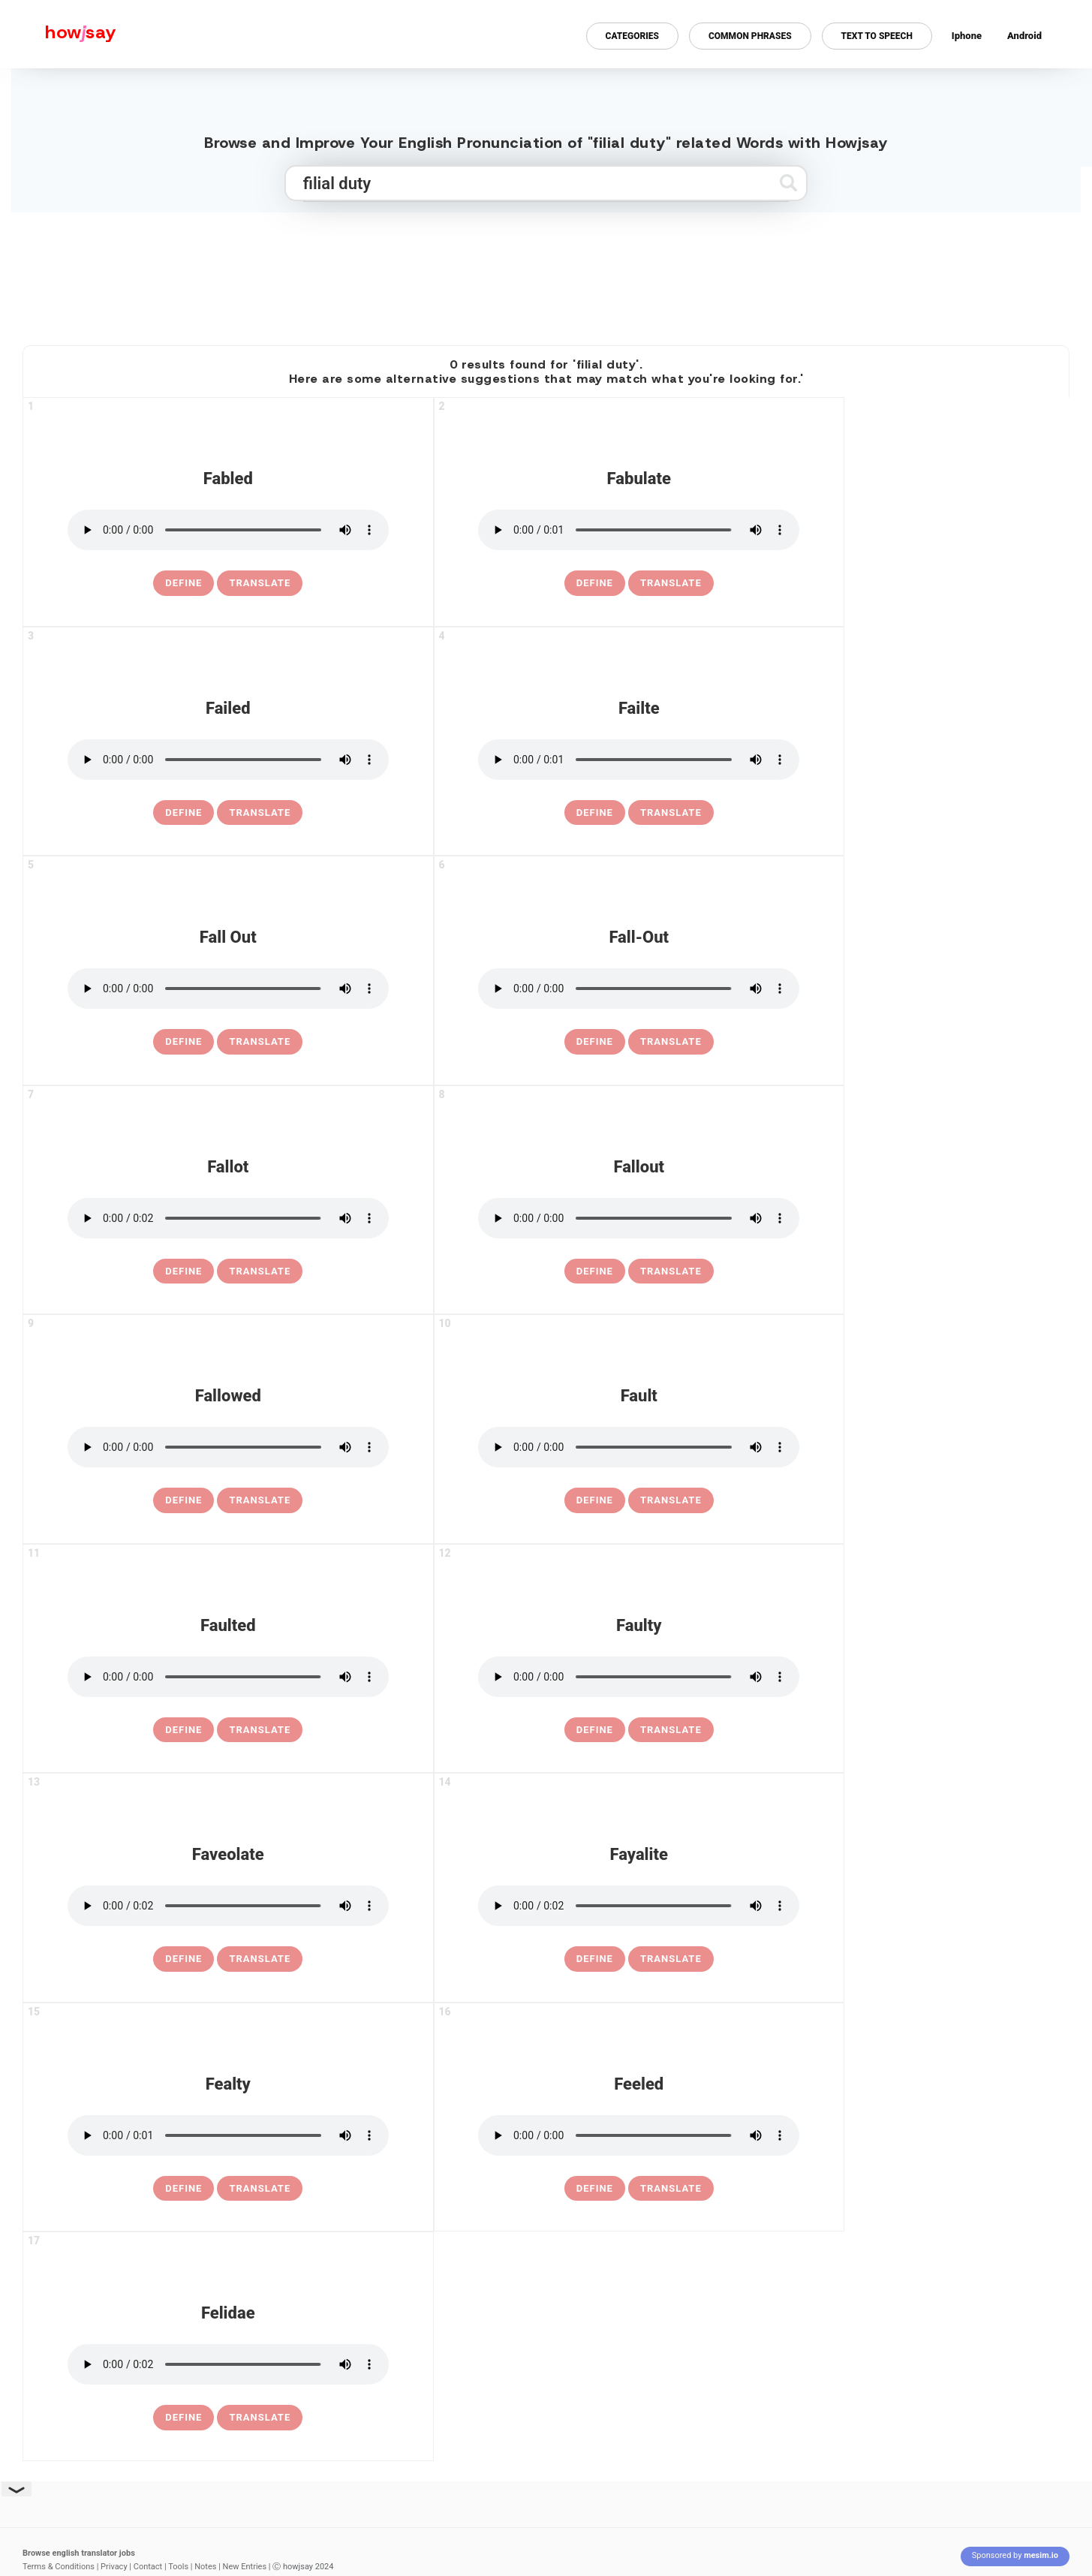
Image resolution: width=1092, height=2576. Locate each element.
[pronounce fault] (638, 1447)
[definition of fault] (594, 1500)
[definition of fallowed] (183, 1500)
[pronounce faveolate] (228, 1905)
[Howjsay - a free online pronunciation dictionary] (58, 34)
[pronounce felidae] (228, 2364)
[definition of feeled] (594, 2188)
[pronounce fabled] (228, 530)
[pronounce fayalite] (638, 1905)
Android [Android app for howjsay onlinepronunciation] (1024, 35)
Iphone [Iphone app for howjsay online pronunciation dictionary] (967, 35)
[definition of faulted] (183, 1730)
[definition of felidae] (183, 2417)
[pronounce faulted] (228, 1677)
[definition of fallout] (594, 1271)
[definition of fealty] (183, 2188)
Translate (259, 582)
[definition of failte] (594, 813)
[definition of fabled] (183, 583)
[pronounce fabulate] (638, 530)
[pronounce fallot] (228, 1218)
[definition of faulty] (594, 1730)
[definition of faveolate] (183, 1959)
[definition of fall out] (183, 1042)
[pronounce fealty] (228, 2135)
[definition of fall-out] (594, 1042)
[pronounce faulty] (638, 1677)
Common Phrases (750, 36)
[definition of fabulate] (594, 583)
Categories (632, 36)
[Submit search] (788, 182)
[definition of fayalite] (594, 1959)
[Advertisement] (546, 272)
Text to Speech (877, 36)
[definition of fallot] (183, 1271)
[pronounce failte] (638, 759)
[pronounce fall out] (228, 988)
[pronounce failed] (228, 759)
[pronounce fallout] (638, 1218)
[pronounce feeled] (638, 2135)
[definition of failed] (183, 813)
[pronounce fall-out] (638, 988)
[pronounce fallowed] (228, 1447)
